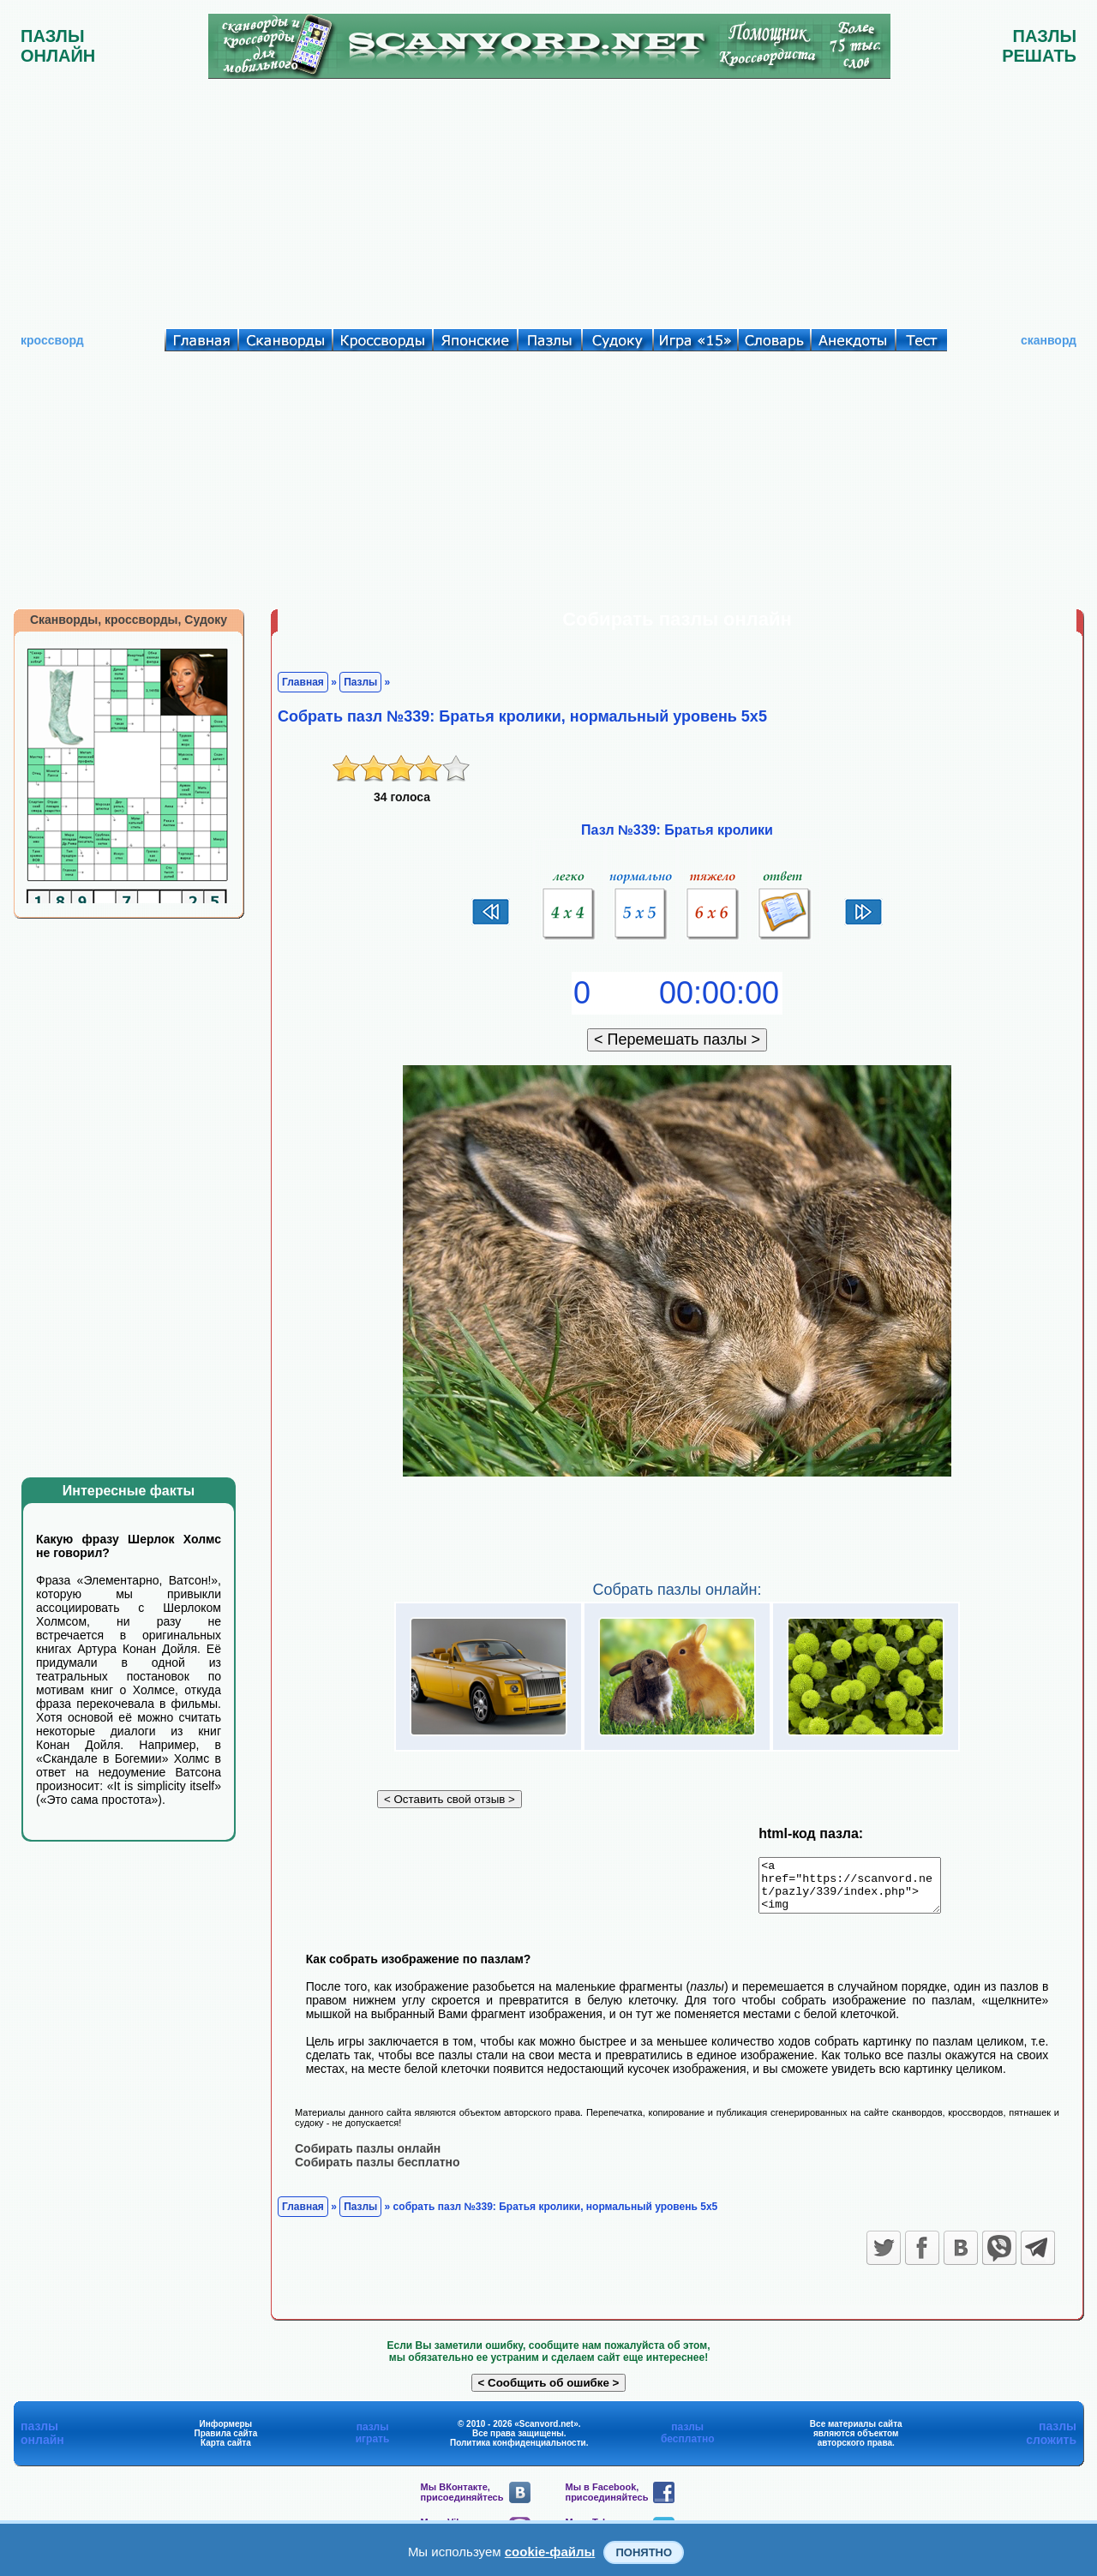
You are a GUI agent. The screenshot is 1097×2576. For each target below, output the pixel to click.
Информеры (226, 2433)
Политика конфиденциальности (518, 2452)
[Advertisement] (548, 200)
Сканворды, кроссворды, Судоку (128, 619)
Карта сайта (226, 2452)
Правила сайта (226, 2442)
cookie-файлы (550, 2551)
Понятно (643, 2552)
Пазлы (360, 682)
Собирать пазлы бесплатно (377, 2171)
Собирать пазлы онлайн (368, 2158)
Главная (303, 682)
